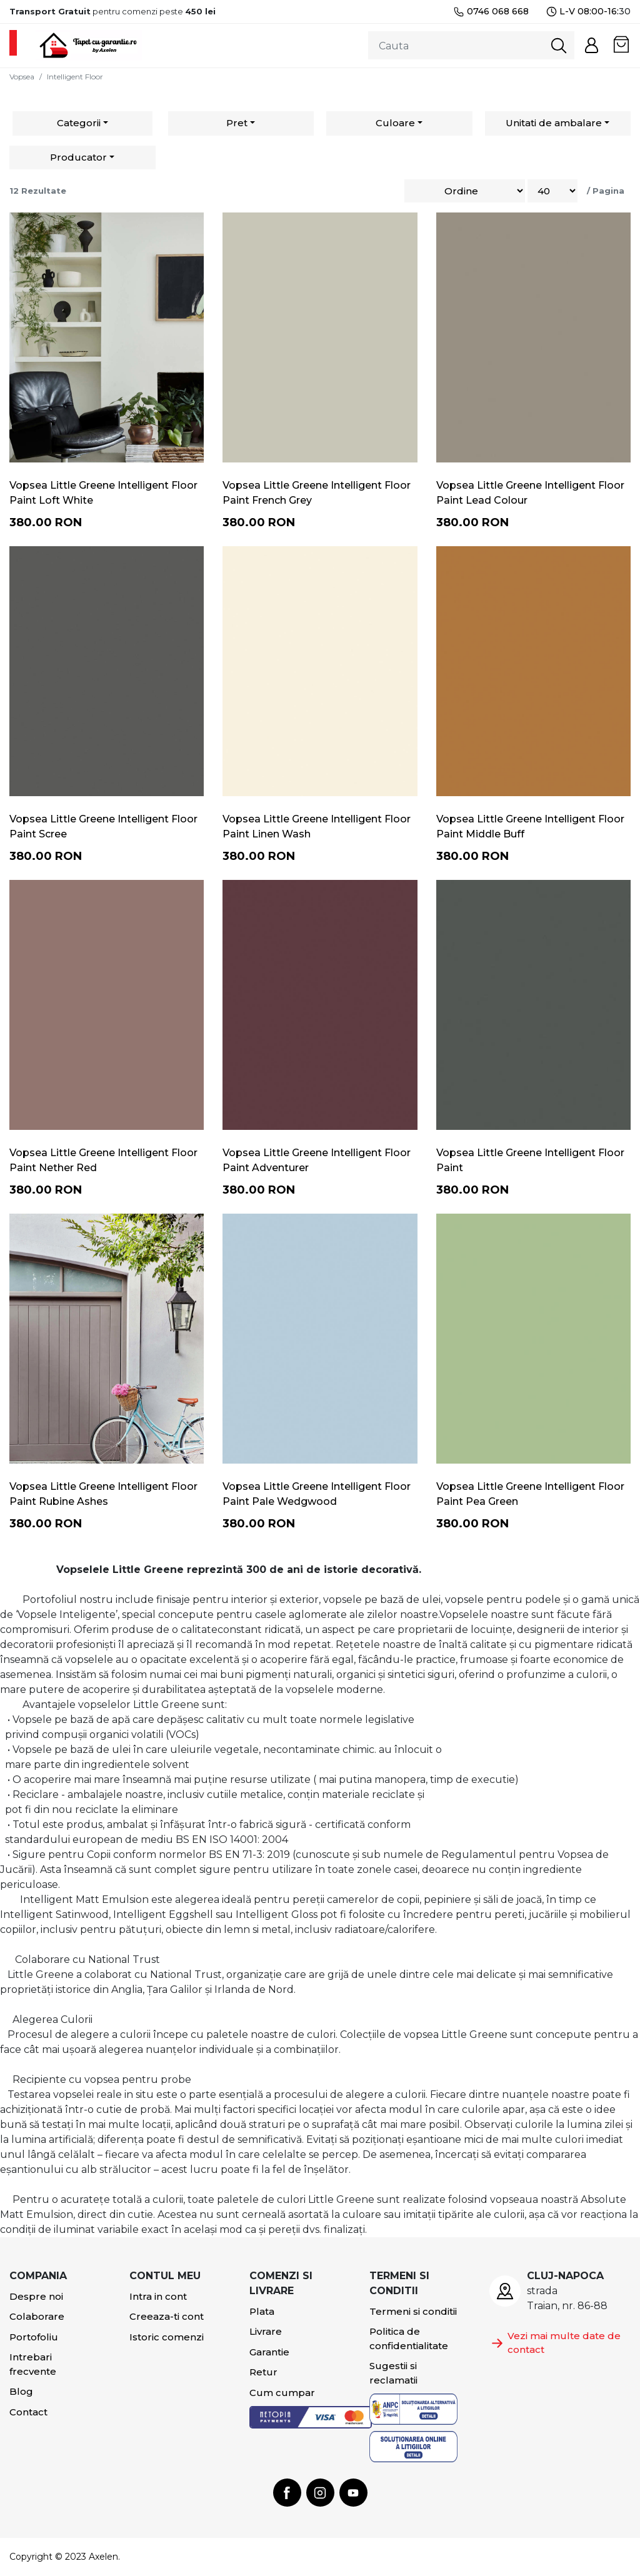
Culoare (395, 123)
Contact (28, 2412)
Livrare (265, 2331)
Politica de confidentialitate (408, 2338)
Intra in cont (158, 2296)
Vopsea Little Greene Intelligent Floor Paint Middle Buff (530, 826)
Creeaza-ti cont (166, 2316)
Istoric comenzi (166, 2337)
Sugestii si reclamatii (393, 2373)
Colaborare (36, 2316)
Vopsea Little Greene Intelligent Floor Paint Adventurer (316, 1160)
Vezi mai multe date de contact (555, 2343)
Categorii (79, 123)
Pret (237, 123)
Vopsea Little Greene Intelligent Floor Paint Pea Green (530, 1493)
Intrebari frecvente (32, 2364)
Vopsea (21, 76)
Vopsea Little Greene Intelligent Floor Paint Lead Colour (530, 492)
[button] (591, 45)
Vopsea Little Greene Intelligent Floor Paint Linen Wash (316, 826)
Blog (21, 2391)
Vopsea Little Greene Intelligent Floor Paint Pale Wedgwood (316, 1493)
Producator (78, 157)
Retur (263, 2372)
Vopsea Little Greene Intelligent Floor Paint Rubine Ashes (103, 1493)
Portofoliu (33, 2337)
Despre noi (36, 2296)
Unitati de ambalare (554, 123)
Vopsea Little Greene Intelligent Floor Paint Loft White (103, 492)
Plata (261, 2311)
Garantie (269, 2352)
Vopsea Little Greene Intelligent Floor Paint (530, 1160)
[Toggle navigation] (13, 43)
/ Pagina (605, 191)
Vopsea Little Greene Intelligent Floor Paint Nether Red (103, 1160)
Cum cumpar (282, 2393)
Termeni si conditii (413, 2311)
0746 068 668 (491, 11)
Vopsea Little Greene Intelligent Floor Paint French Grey (316, 492)
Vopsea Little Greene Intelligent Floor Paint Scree (103, 826)
